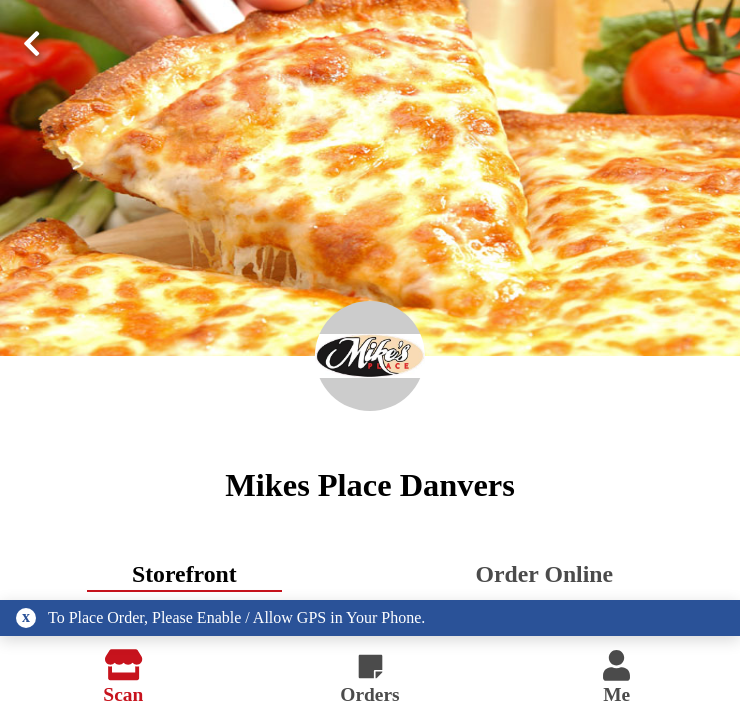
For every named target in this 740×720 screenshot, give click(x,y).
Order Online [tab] (544, 574)
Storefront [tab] (184, 574)
